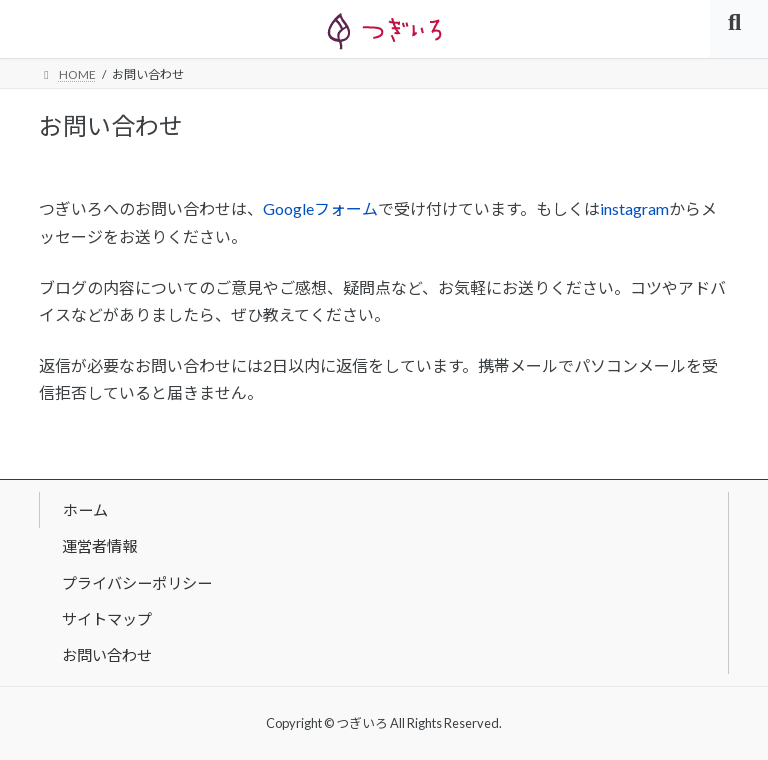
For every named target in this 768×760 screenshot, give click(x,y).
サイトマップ (107, 619)
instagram (634, 208)
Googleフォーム (320, 208)
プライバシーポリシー (137, 582)
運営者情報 (99, 546)
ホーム (85, 509)
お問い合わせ (107, 655)
